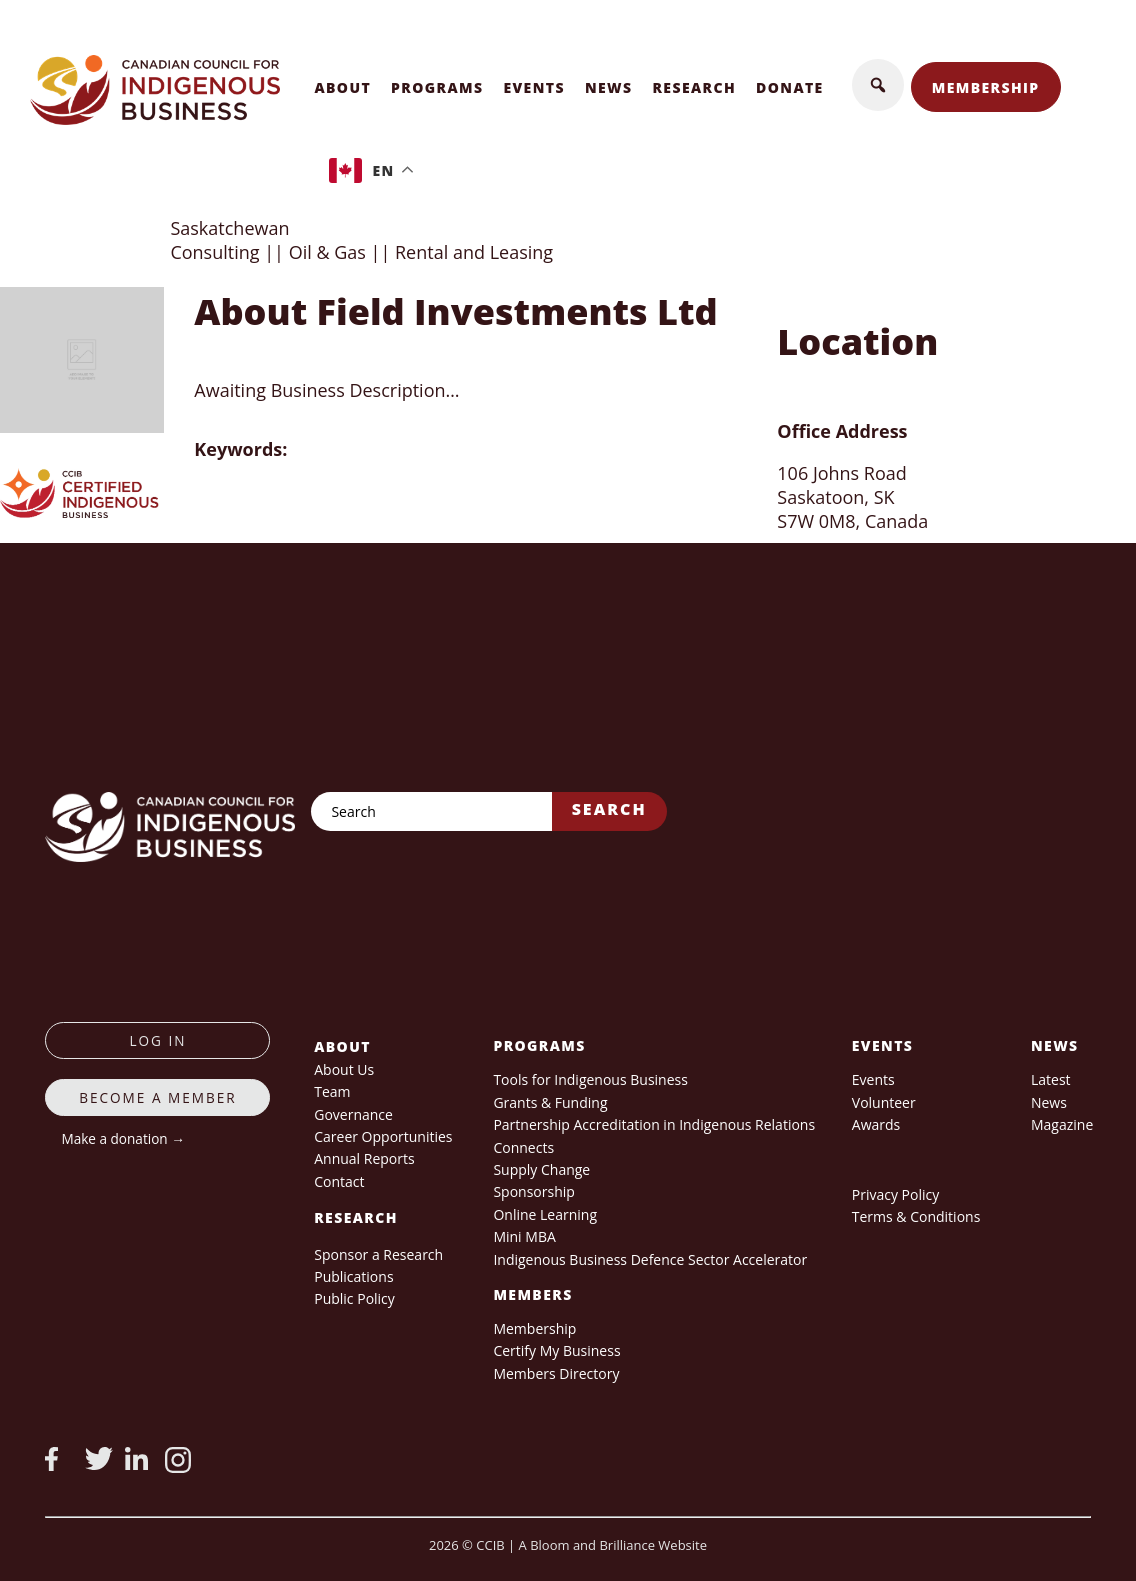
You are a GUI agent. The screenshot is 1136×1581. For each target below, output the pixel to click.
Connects (523, 1147)
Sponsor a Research (378, 1254)
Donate (790, 87)
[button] (878, 85)
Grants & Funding (550, 1102)
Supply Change (541, 1169)
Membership (986, 87)
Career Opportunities (383, 1136)
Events (534, 87)
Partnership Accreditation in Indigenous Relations (654, 1124)
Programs (437, 87)
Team (332, 1091)
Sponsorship (533, 1191)
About (342, 87)
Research (695, 87)
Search (609, 809)
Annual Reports (364, 1158)
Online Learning (545, 1214)
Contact (339, 1181)
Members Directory (556, 1373)
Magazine (1062, 1124)
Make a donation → (122, 1138)
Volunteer (884, 1102)
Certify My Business (556, 1350)
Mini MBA (524, 1236)
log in (157, 1040)
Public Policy (354, 1298)
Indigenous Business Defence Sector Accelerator (650, 1259)
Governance (353, 1114)
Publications (353, 1276)
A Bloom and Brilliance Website (613, 1545)
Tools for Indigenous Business (590, 1079)
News (609, 87)
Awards (876, 1124)
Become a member (158, 1097)
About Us (344, 1069)
